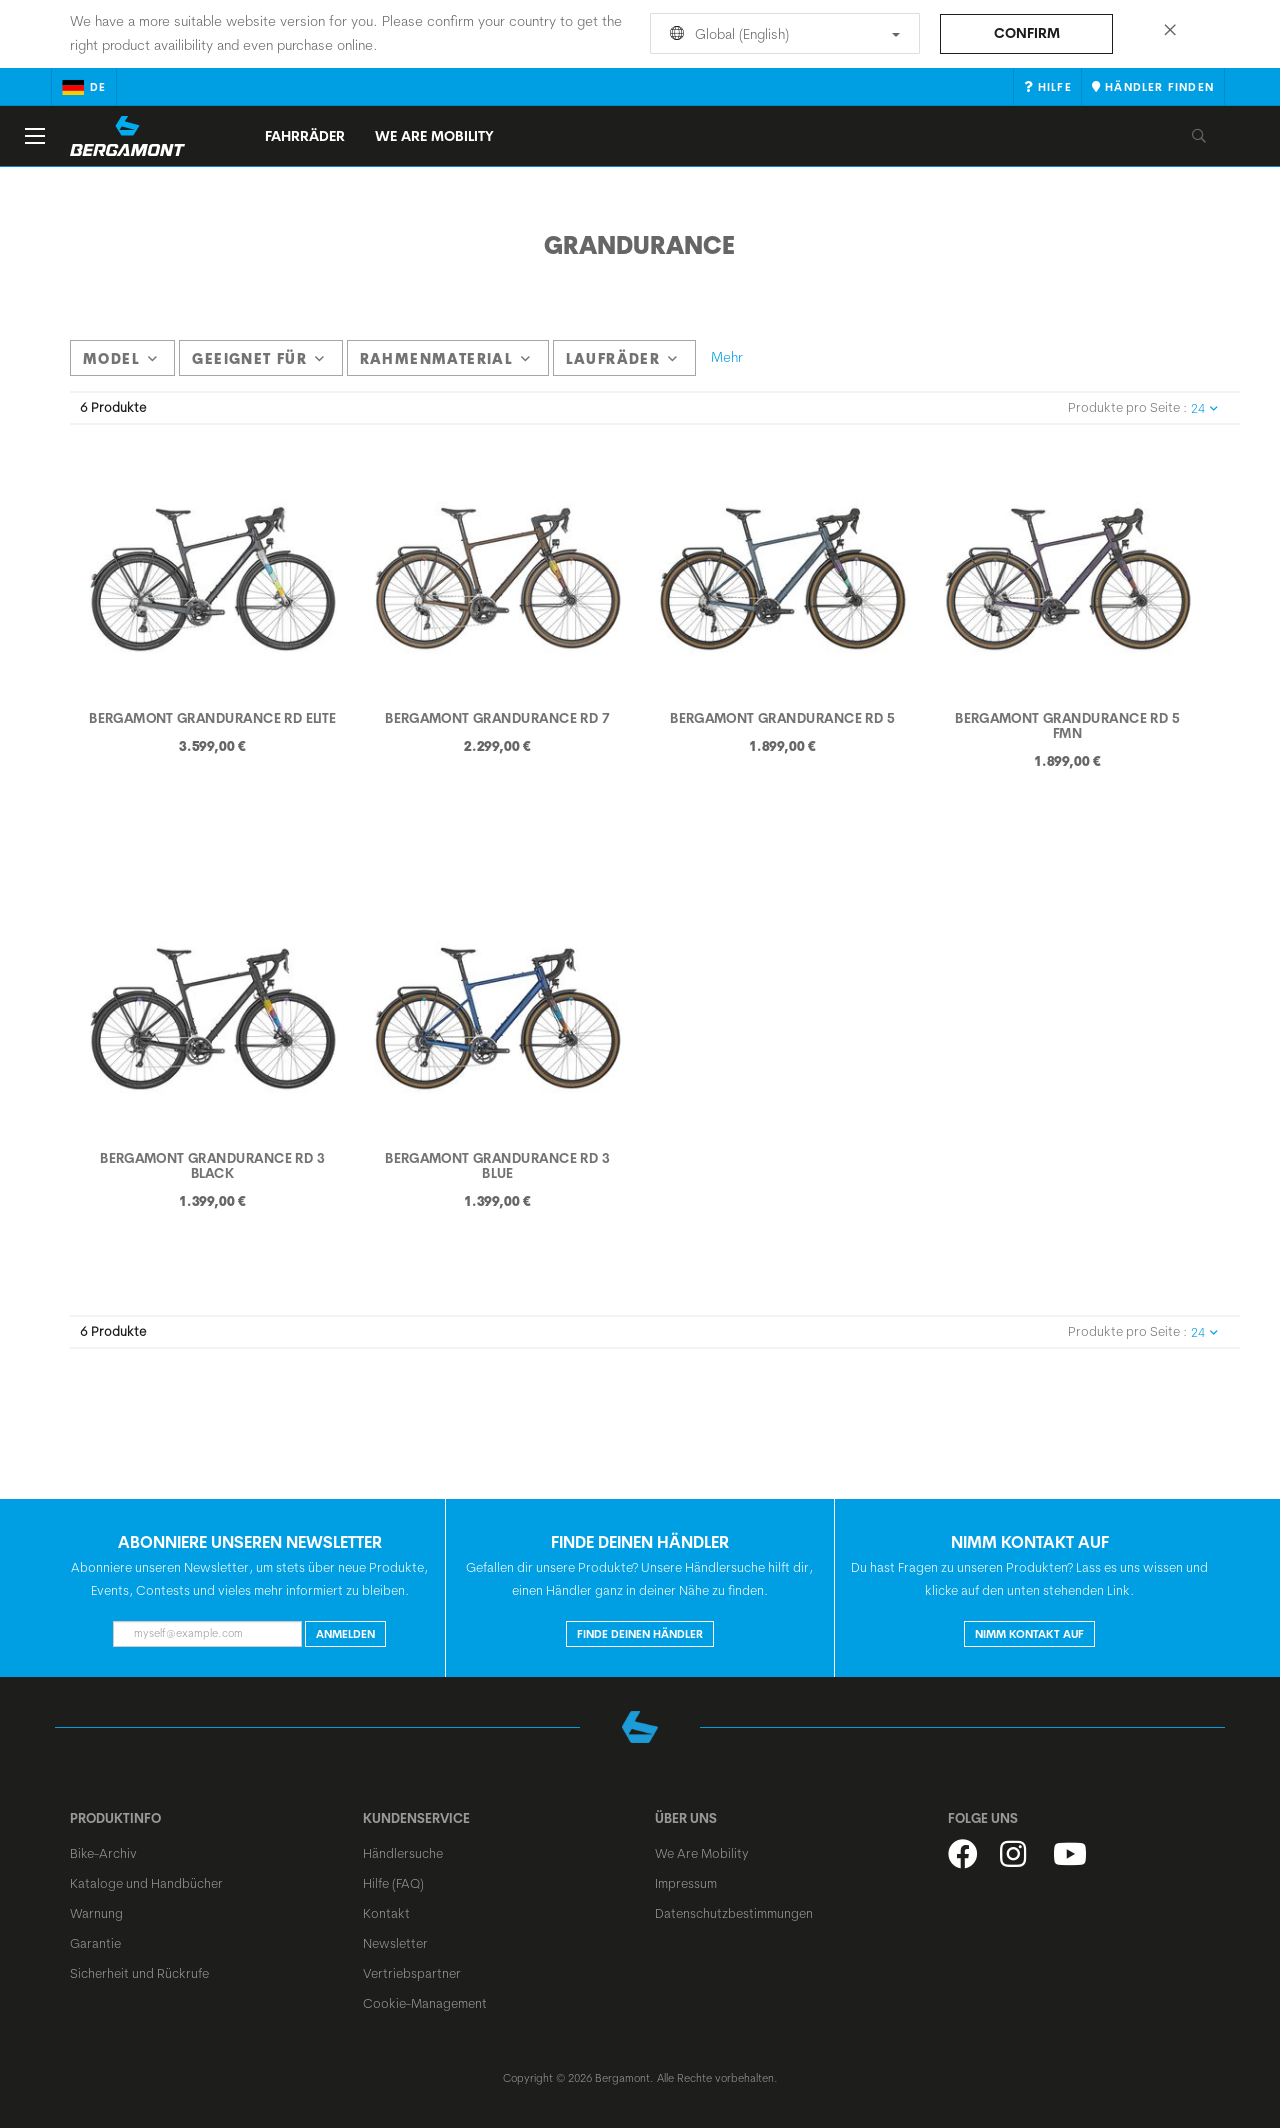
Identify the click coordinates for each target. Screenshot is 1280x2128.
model (120, 359)
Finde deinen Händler (640, 1634)
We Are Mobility (434, 136)
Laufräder (622, 359)
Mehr (727, 357)
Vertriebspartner (412, 1973)
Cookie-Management (425, 2003)
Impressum (686, 1883)
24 (1204, 408)
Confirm (1027, 33)
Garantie (95, 1943)
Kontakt (386, 1913)
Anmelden (345, 1634)
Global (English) (781, 34)
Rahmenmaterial (446, 359)
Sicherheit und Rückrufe (139, 1973)
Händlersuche (403, 1853)
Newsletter (395, 1943)
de (84, 87)
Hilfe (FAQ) (393, 1883)
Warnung (96, 1913)
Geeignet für (258, 359)
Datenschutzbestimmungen (734, 1913)
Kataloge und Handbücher (146, 1883)
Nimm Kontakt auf (1029, 1634)
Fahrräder (305, 136)
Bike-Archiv (103, 1853)
